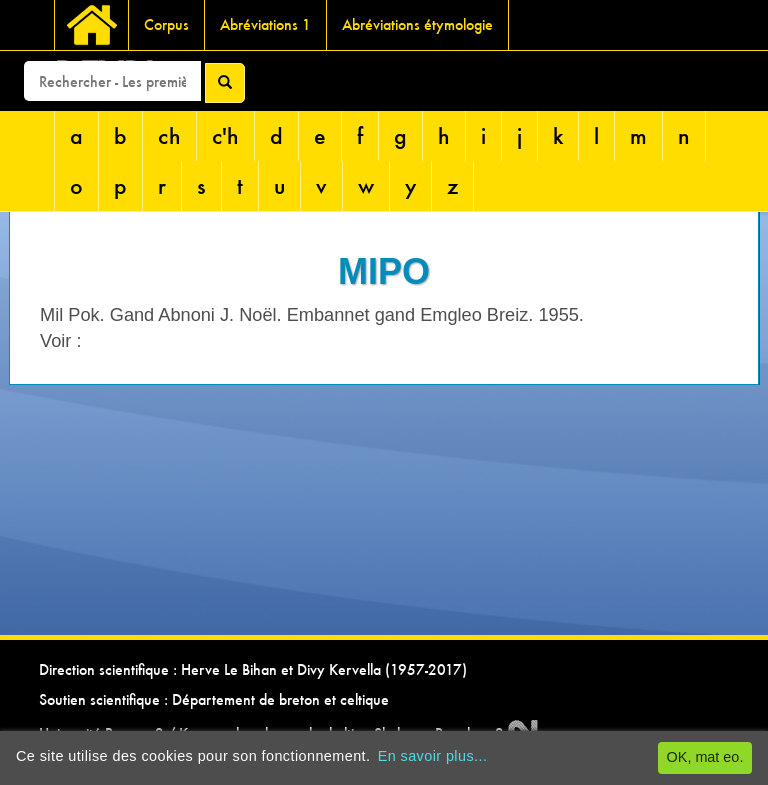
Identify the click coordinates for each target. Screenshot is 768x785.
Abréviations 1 (265, 24)
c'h (225, 135)
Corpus (166, 24)
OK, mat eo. (705, 757)
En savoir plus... (433, 756)
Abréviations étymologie (417, 24)
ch (169, 135)
